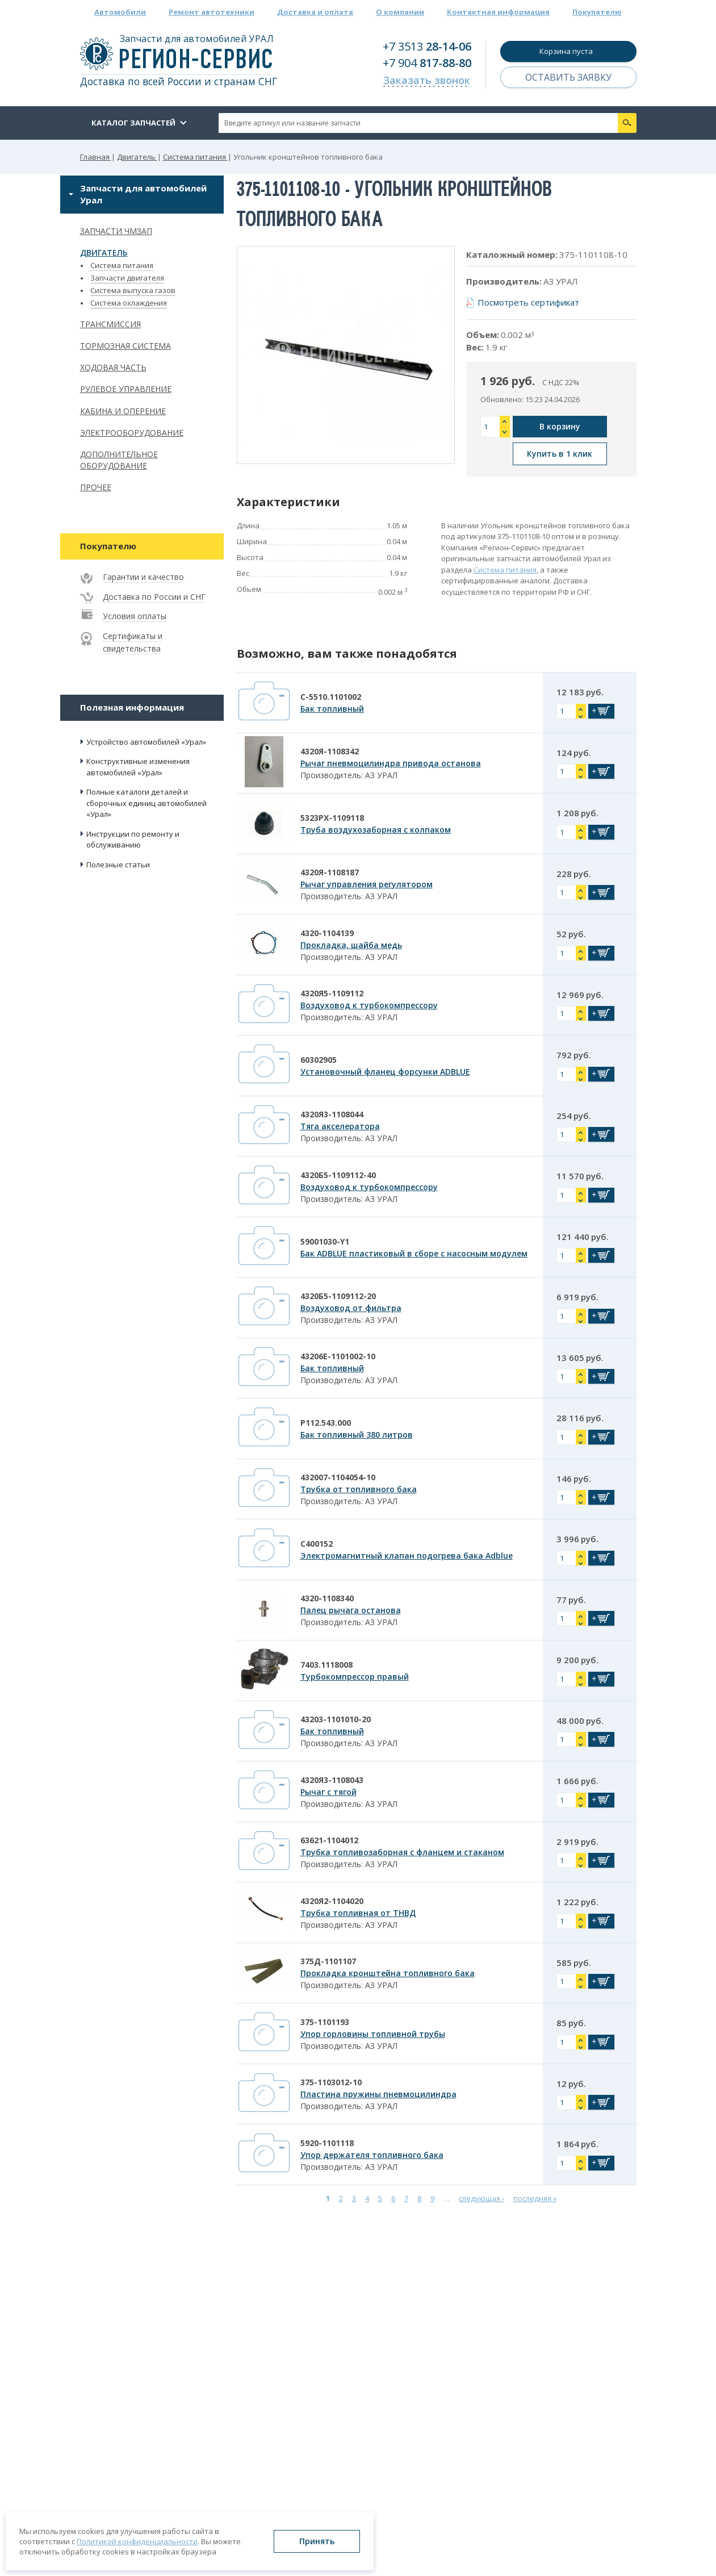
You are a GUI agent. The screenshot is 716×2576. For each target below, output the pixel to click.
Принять (316, 2541)
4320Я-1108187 (329, 872)
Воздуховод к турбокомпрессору (369, 1005)
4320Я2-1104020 (331, 1901)
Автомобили (120, 12)
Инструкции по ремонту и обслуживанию (132, 839)
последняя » (534, 2198)
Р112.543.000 (325, 1422)
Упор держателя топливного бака (371, 2154)
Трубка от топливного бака (358, 1489)
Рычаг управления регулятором (366, 884)
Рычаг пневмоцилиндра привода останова (390, 763)
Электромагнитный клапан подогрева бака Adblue (406, 1555)
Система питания (121, 265)
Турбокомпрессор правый (354, 1676)
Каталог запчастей (133, 123)
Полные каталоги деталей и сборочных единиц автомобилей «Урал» (146, 803)
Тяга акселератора (340, 1126)
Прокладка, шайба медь (351, 945)
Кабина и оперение (123, 411)
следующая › (481, 2198)
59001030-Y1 (324, 1241)
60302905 (318, 1059)
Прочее (95, 487)
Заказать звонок (426, 80)
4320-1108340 (327, 1598)
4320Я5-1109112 (331, 993)
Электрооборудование (131, 432)
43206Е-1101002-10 (337, 1356)
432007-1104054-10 (337, 1477)
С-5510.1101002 (330, 696)
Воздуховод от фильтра (350, 1307)
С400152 (316, 1543)
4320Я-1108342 (329, 751)
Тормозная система (125, 345)
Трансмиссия (110, 324)
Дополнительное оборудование (119, 460)
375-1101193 (324, 2021)
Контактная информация (498, 12)
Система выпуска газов (132, 290)
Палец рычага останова (350, 1610)
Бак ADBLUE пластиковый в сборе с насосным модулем (413, 1253)
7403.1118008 (326, 1664)
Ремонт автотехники (211, 12)
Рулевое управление (125, 388)
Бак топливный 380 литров (356, 1434)
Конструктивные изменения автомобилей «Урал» (138, 767)
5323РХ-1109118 (332, 817)
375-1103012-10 (331, 2082)
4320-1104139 (327, 933)
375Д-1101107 (328, 1961)
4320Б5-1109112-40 (338, 1175)
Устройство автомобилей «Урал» (146, 742)
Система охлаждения (128, 303)
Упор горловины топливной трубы (372, 2033)
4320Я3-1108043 (331, 1780)
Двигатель (104, 252)
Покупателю (597, 12)
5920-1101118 (327, 2142)
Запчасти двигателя (127, 278)
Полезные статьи (118, 864)
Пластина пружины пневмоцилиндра (378, 2094)
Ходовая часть (113, 367)
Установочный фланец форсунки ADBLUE (385, 1071)
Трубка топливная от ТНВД (358, 1912)
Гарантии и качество (143, 576)
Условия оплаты (134, 616)
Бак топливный (332, 708)
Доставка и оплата (315, 12)
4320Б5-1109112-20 (338, 1296)
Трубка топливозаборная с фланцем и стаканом (402, 1852)
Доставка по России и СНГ (154, 596)
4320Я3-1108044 (331, 1114)
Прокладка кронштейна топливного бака (387, 1973)
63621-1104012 (329, 1840)
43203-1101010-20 (335, 1719)
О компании (400, 12)
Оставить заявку (568, 77)
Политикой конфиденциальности (137, 2541)
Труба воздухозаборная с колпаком (375, 829)
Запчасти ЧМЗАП (116, 231)
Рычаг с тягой (328, 1791)
